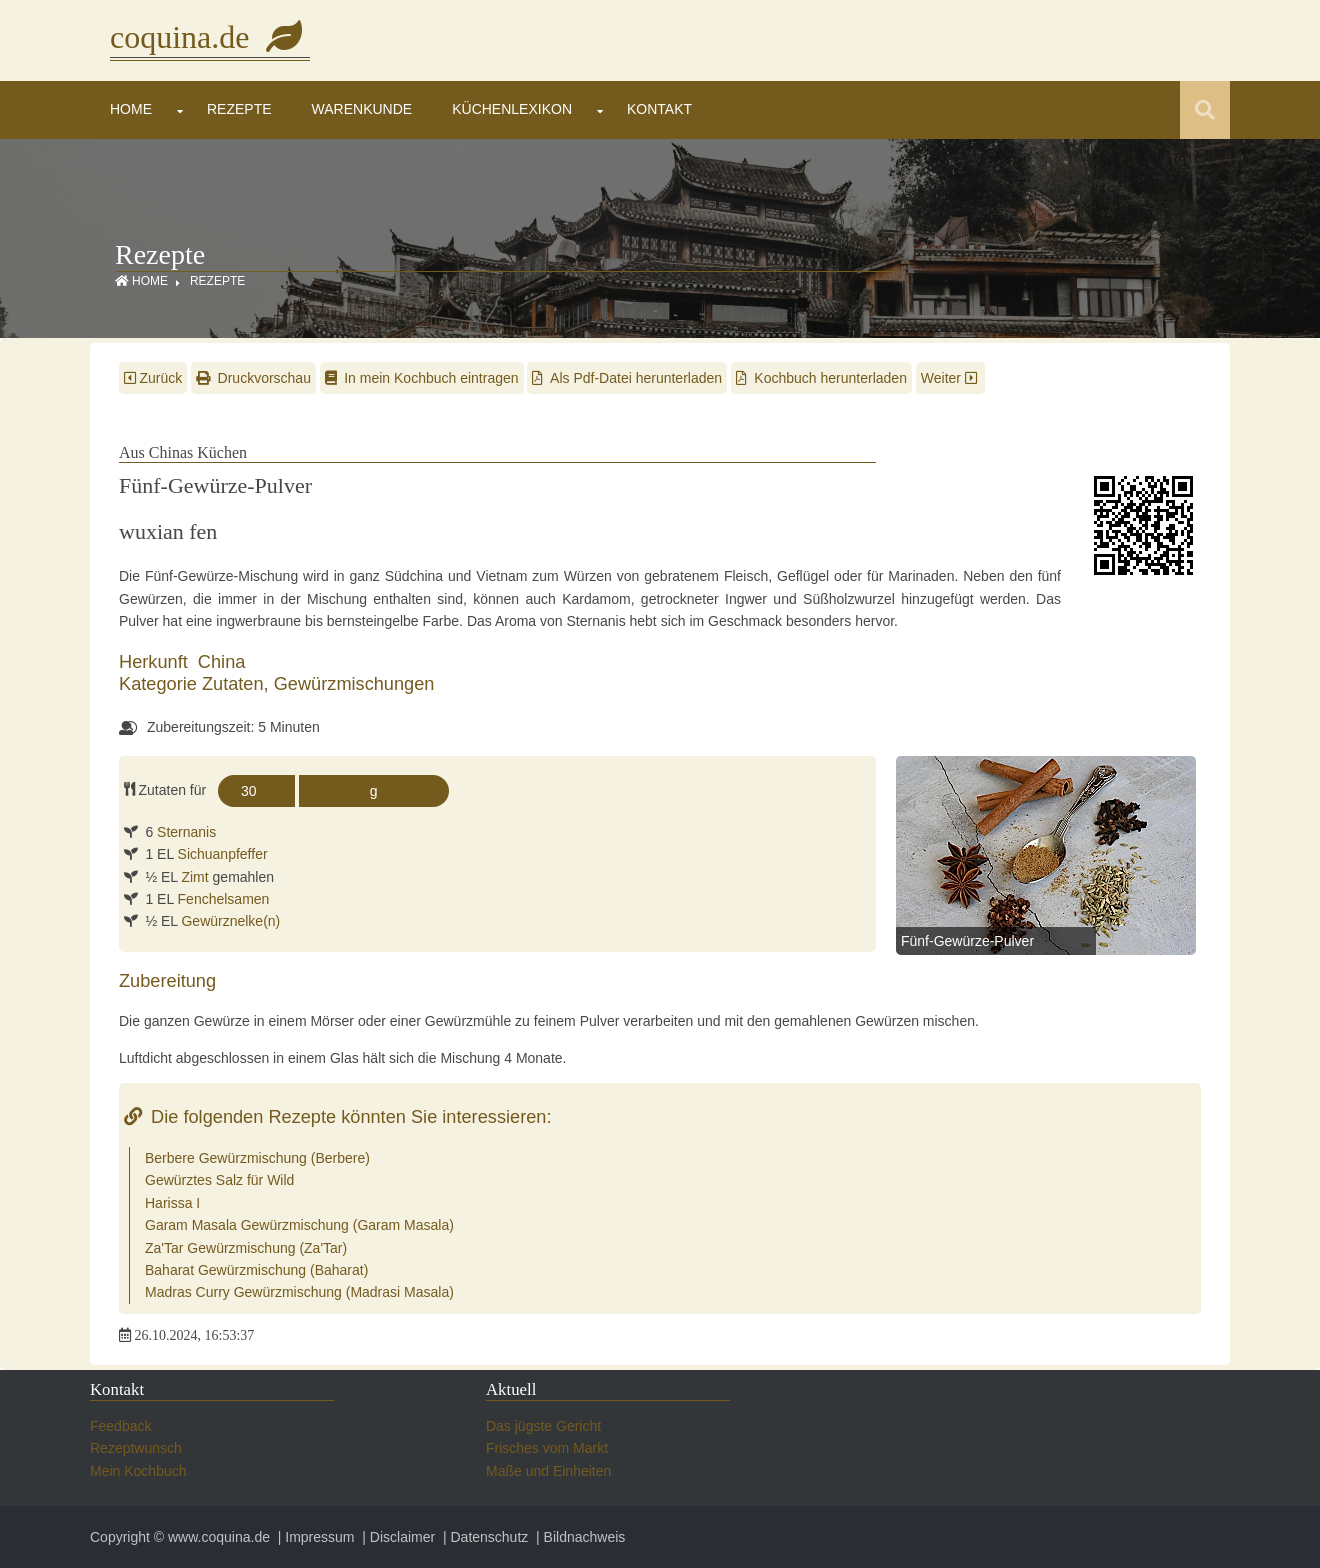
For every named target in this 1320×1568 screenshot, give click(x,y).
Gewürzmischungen (354, 684)
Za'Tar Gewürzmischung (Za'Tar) (246, 1248)
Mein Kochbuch (138, 1471)
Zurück (153, 378)
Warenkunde (362, 109)
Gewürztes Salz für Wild (219, 1180)
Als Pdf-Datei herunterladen (627, 378)
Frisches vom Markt (547, 1448)
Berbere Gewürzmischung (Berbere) (257, 1158)
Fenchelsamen (224, 899)
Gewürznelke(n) (230, 921)
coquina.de (210, 37)
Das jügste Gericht (543, 1426)
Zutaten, (238, 684)
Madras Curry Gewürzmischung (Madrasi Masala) (299, 1292)
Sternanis (186, 832)
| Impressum (314, 1537)
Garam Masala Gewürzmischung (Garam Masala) (299, 1225)
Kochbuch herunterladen (821, 378)
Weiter (951, 378)
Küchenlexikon (512, 109)
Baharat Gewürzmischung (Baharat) (256, 1270)
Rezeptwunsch (136, 1448)
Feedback (120, 1426)
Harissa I (172, 1203)
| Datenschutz (483, 1537)
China (222, 662)
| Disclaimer (396, 1537)
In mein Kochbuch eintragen (422, 378)
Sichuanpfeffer (223, 854)
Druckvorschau (253, 378)
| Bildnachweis (578, 1537)
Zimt (194, 877)
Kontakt (659, 109)
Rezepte (239, 109)
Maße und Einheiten (548, 1471)
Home (131, 109)
